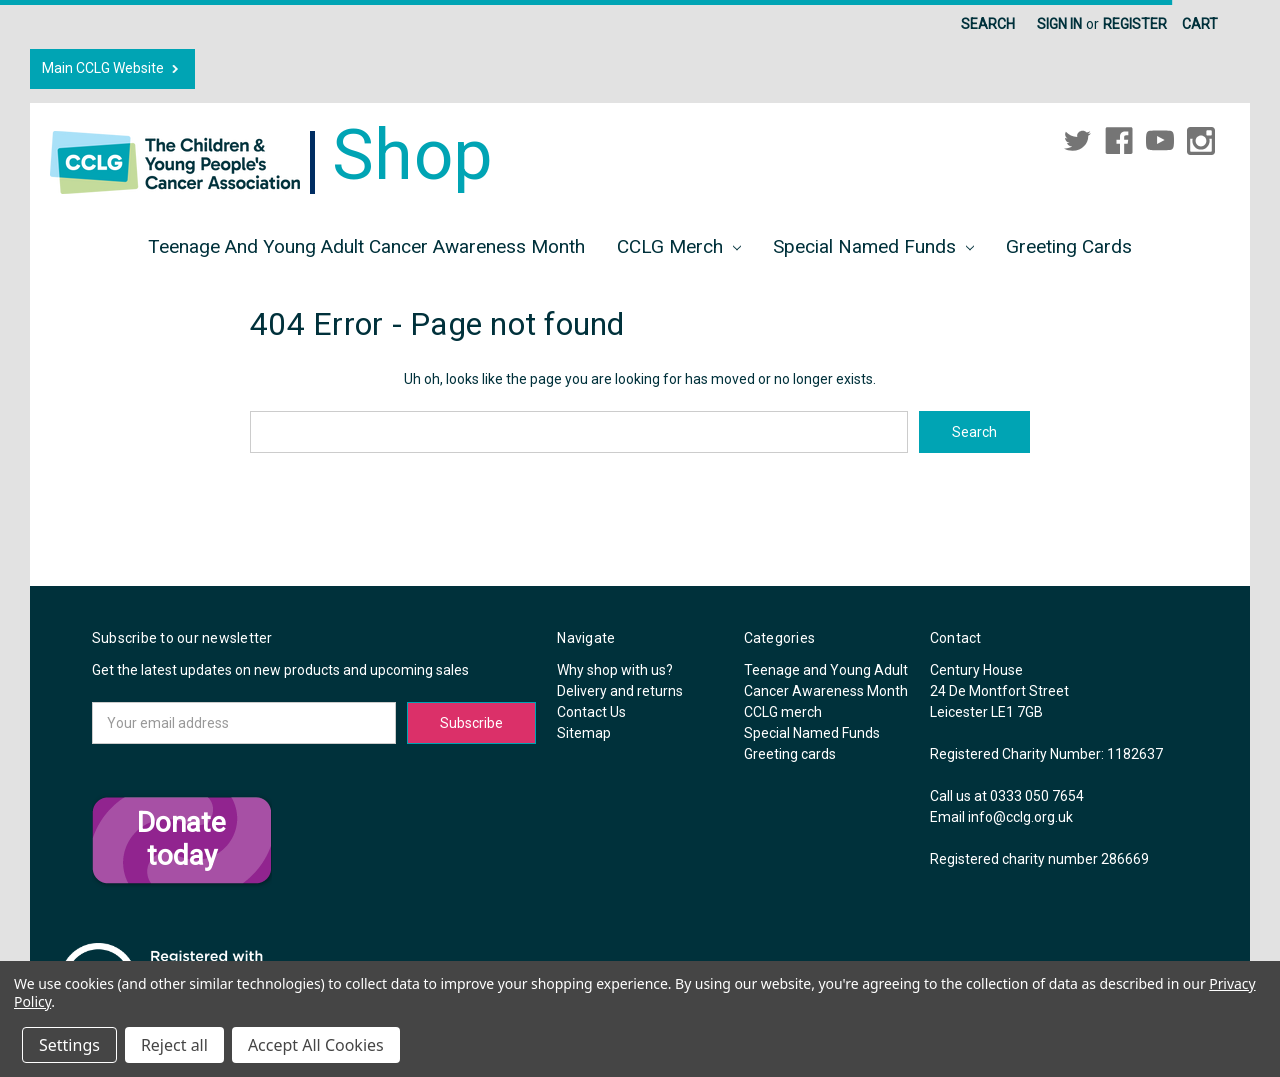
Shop (271, 155)
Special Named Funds (873, 246)
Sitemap (584, 733)
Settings (69, 1045)
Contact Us (591, 712)
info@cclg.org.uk (1020, 817)
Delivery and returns (620, 691)
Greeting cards (1069, 246)
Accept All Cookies (316, 1045)
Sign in (1059, 24)
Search (988, 24)
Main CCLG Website (112, 68)
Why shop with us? (615, 670)
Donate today (181, 839)
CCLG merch (679, 246)
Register (1135, 24)
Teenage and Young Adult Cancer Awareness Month (366, 246)
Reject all (174, 1045)
